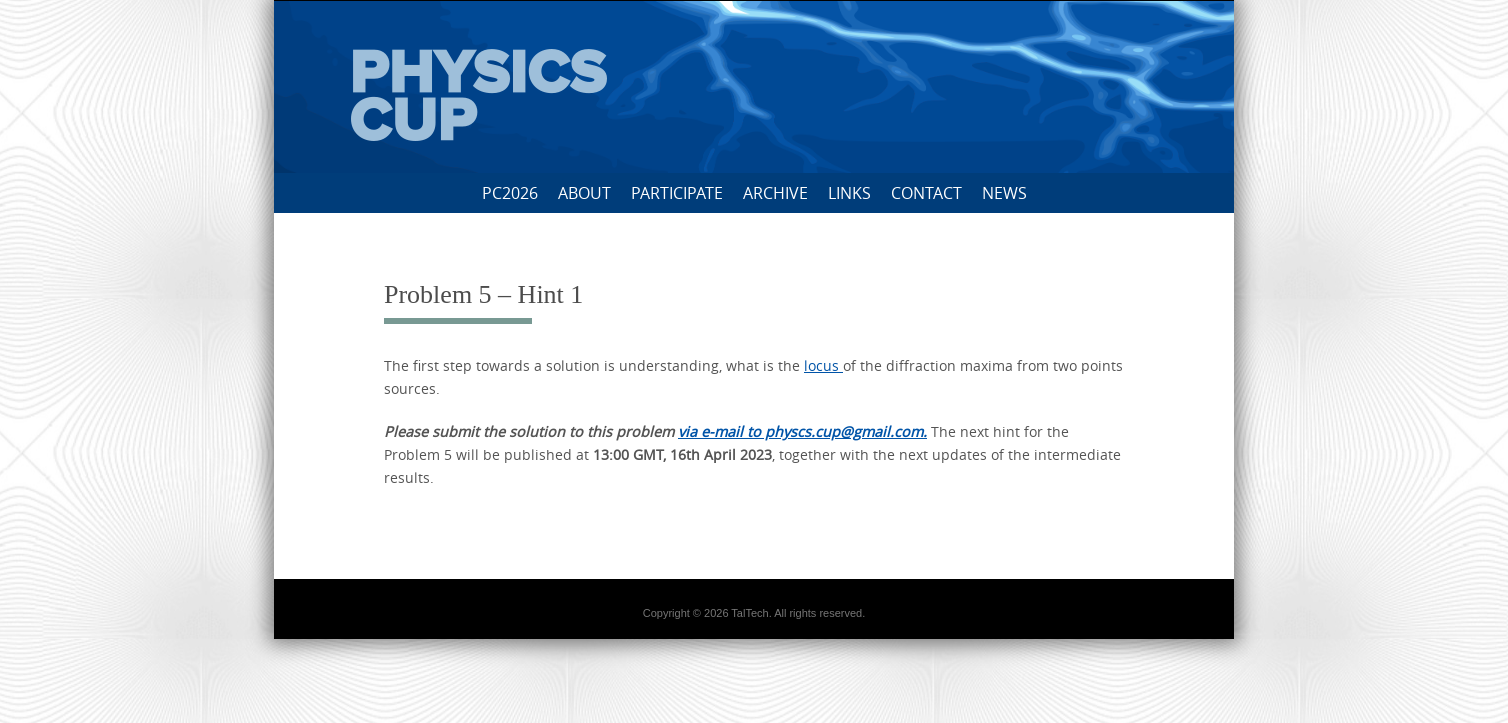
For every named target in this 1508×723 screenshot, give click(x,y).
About (584, 193)
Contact (926, 193)
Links (849, 193)
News (1004, 193)
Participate (677, 193)
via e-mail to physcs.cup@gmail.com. (802, 431)
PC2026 (510, 193)
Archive (775, 193)
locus (823, 365)
